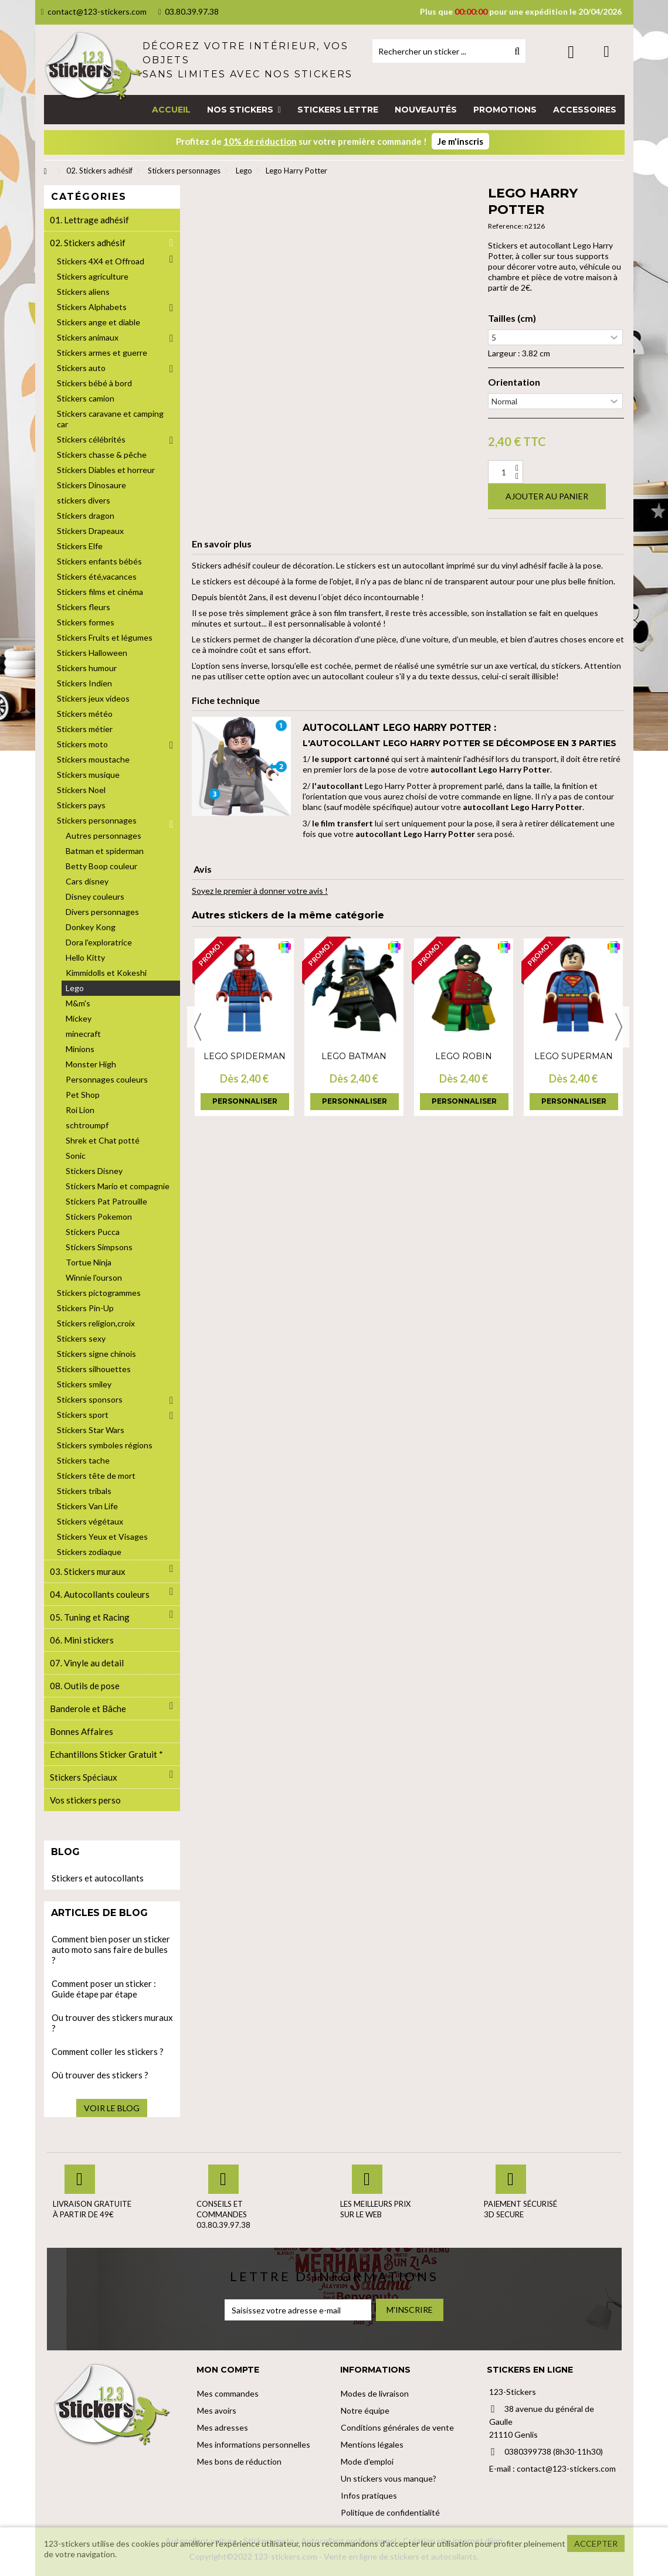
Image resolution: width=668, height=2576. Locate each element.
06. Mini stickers (82, 1640)
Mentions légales (372, 2444)
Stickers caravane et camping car (110, 419)
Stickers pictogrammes (99, 1293)
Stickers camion (85, 398)
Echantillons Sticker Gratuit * (106, 1754)
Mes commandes (228, 2393)
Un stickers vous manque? (388, 2478)
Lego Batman (353, 1056)
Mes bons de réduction (239, 2461)
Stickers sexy (81, 1338)
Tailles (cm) (512, 318)
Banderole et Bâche (88, 1708)
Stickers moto (82, 744)
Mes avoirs (216, 2410)
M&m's (78, 1003)
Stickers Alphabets (92, 307)
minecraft (83, 1034)
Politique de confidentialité (390, 2512)
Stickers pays (81, 805)
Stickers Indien (84, 683)
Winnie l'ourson (94, 1277)
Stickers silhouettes (94, 1369)
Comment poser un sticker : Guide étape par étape (104, 1988)
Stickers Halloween (92, 653)
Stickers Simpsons (99, 1247)
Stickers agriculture (92, 276)
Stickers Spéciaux (83, 1777)
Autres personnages (103, 835)
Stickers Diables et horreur (106, 470)
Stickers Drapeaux (90, 531)
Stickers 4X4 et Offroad (100, 261)
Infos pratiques (369, 2495)
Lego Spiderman (245, 1056)
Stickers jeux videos (93, 698)
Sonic (76, 1156)
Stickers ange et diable (98, 322)
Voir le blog (112, 2108)
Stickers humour (87, 668)
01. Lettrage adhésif (89, 220)
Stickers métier (85, 729)
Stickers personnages (97, 820)
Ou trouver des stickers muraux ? (112, 2022)
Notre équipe (365, 2410)
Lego (75, 988)
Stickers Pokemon (99, 1216)
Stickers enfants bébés (99, 561)
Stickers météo (85, 714)
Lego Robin (463, 1056)
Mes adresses (222, 2427)
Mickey (78, 1018)
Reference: (505, 226)
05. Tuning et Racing (90, 1617)
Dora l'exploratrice (99, 942)
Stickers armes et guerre (102, 353)
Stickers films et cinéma (100, 592)
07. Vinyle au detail (87, 1663)
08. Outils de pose (85, 1685)
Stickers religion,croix (96, 1323)
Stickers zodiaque (89, 1552)
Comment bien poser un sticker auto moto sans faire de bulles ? (111, 1949)
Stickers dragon (85, 515)
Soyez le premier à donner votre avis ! (260, 891)
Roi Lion (80, 1110)
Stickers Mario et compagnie (117, 1186)
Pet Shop (83, 1095)
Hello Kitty (85, 957)
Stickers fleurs (83, 607)
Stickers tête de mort (96, 1476)
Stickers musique (88, 775)
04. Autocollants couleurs (100, 1594)
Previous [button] (197, 1026)
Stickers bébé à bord (94, 383)
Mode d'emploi (367, 2461)
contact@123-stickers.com (94, 11)
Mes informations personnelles (253, 2444)
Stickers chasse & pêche (102, 455)
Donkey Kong (91, 927)
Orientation (514, 382)
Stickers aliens (83, 292)
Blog (65, 1851)
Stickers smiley (84, 1384)
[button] (244, 109)
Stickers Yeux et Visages (102, 1536)
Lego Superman (573, 1056)
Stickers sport (82, 1415)
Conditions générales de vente (397, 2427)
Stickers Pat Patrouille (106, 1201)
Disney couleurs (95, 896)
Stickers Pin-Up (85, 1308)
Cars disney (87, 881)
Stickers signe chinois (96, 1354)
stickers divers (83, 500)
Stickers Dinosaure (91, 485)
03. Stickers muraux (88, 1571)
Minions (80, 1049)
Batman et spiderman (105, 851)
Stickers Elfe (80, 546)
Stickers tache (83, 1460)
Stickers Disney (94, 1171)
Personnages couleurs (107, 1079)
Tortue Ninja (88, 1262)
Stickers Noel (81, 790)
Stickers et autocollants (98, 1878)
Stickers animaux (87, 337)
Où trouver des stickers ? (100, 2075)
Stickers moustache (93, 759)
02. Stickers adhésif (88, 242)
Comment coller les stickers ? (108, 2051)
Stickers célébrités (91, 439)
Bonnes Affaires (81, 1731)
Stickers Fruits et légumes (104, 637)
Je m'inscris (460, 141)
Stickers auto (81, 368)
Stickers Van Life (87, 1506)
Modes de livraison (375, 2393)
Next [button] (618, 1026)
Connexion (571, 52)
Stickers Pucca (93, 1232)
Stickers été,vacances (97, 576)
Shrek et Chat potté (103, 1140)
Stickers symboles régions (104, 1445)
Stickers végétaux (90, 1521)
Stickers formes (85, 622)
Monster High (91, 1064)
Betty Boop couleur (101, 866)
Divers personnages (102, 912)
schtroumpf (87, 1125)
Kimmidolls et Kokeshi (106, 973)
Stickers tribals (84, 1491)
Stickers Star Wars (90, 1430)
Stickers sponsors (90, 1399)
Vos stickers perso (85, 1800)
